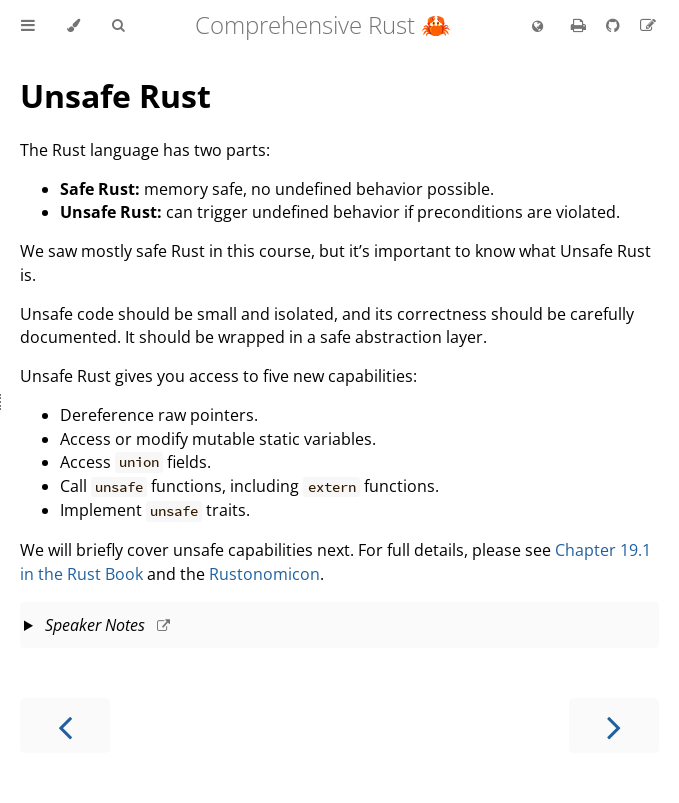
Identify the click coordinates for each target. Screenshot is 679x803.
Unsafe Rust (115, 95)
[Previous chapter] (65, 725)
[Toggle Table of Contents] (28, 26)
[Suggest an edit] (648, 25)
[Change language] (537, 27)
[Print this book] (580, 25)
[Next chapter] (614, 725)
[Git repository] (615, 25)
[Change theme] (73, 26)
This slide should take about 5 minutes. (339, 627)
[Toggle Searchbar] (118, 26)
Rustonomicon (264, 574)
